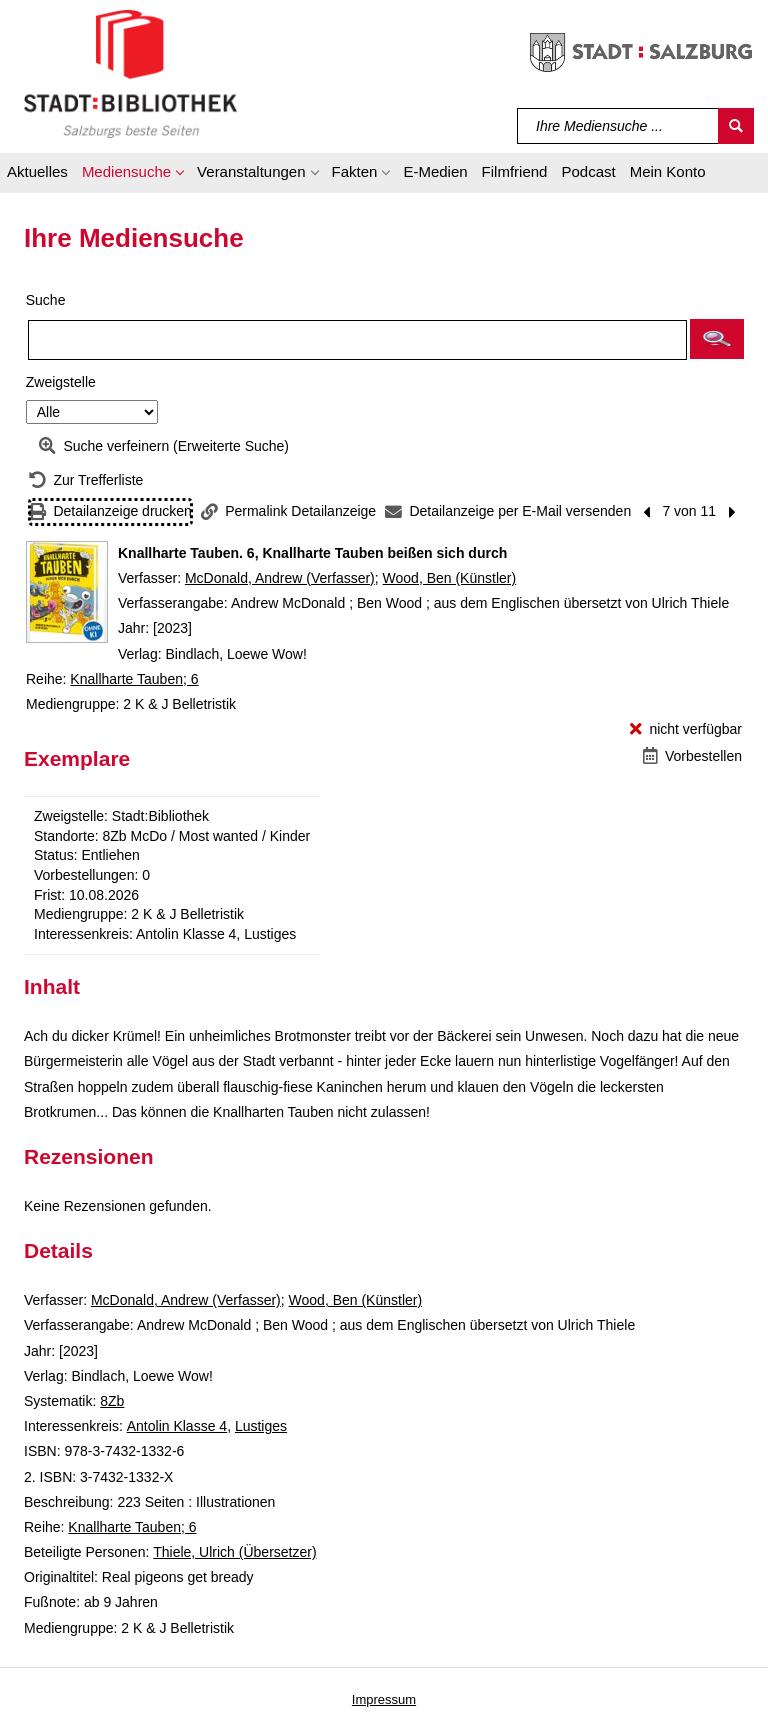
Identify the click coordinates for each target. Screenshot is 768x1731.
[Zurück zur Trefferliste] (86, 480)
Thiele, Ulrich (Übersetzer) (234, 1552)
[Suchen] (736, 126)
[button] (132, 175)
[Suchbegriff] (618, 126)
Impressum (384, 1699)
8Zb (112, 1401)
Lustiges (261, 1426)
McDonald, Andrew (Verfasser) (280, 578)
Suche (46, 300)
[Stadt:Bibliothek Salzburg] (130, 73)
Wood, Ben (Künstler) (450, 578)
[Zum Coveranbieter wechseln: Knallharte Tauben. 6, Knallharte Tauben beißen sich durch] (67, 592)
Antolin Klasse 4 (177, 1426)
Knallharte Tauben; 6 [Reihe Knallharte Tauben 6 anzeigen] (134, 679)
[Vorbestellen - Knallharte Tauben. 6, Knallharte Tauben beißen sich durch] (692, 756)
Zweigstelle (61, 382)
